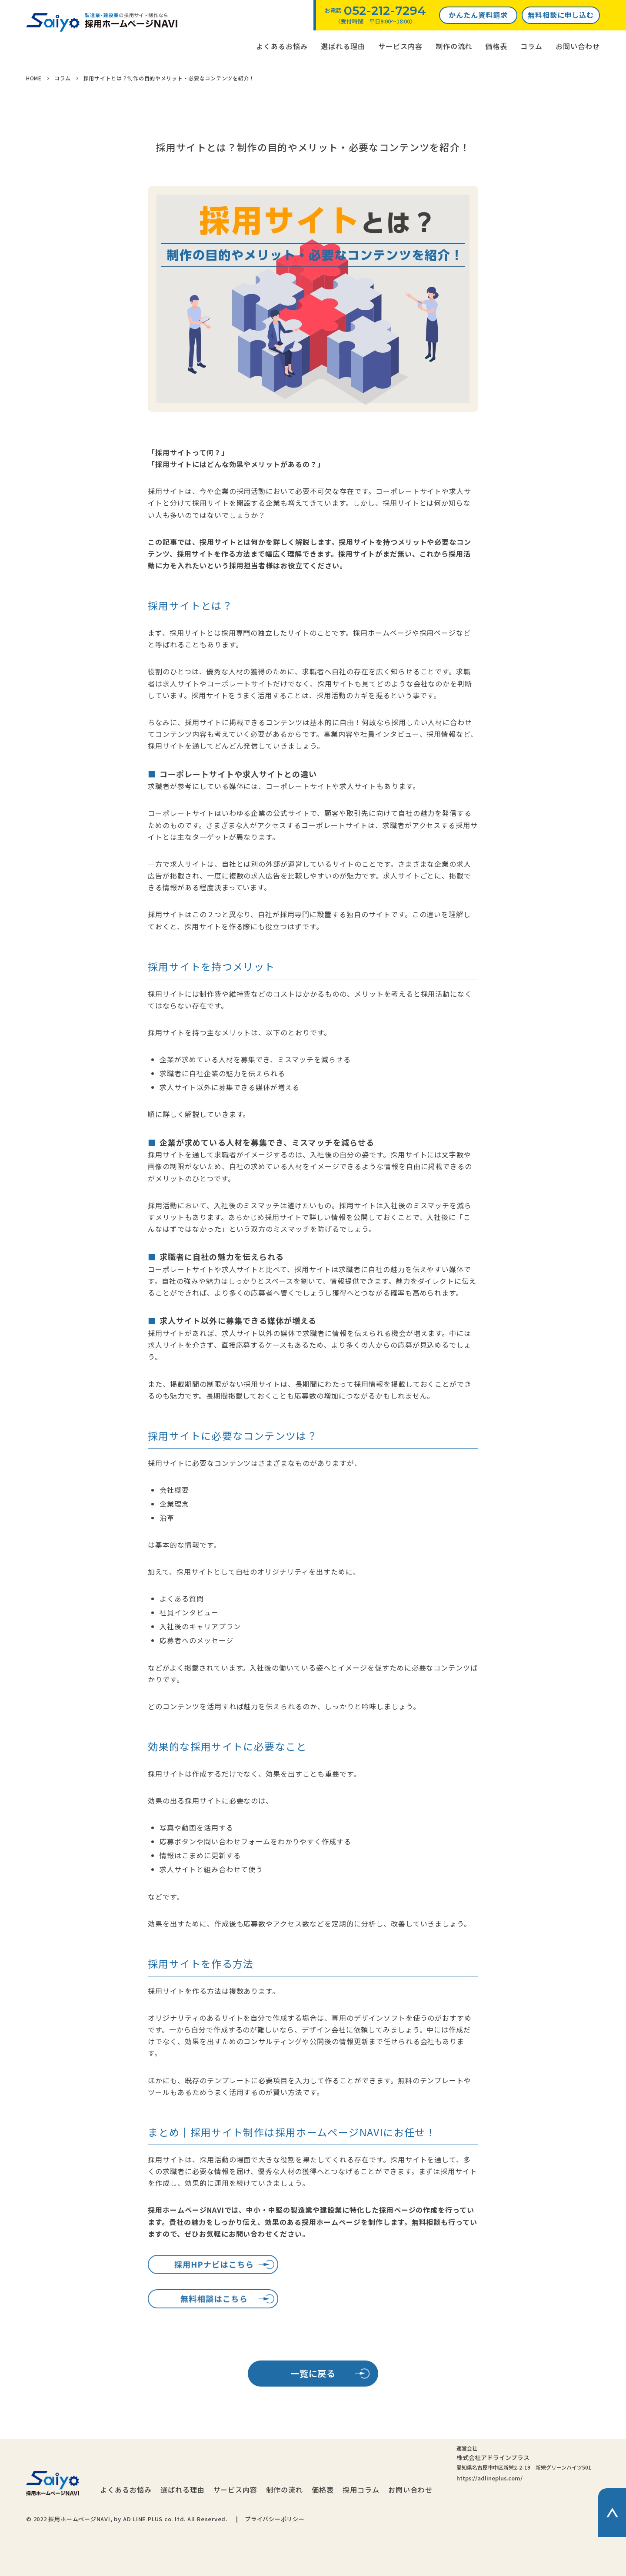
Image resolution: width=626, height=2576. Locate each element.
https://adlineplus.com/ (489, 2478)
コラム (531, 46)
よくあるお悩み (282, 46)
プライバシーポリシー (275, 2519)
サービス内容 (400, 46)
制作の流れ (454, 46)
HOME (34, 78)
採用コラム (361, 2489)
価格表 (496, 46)
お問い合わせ (578, 46)
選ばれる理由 (343, 46)
